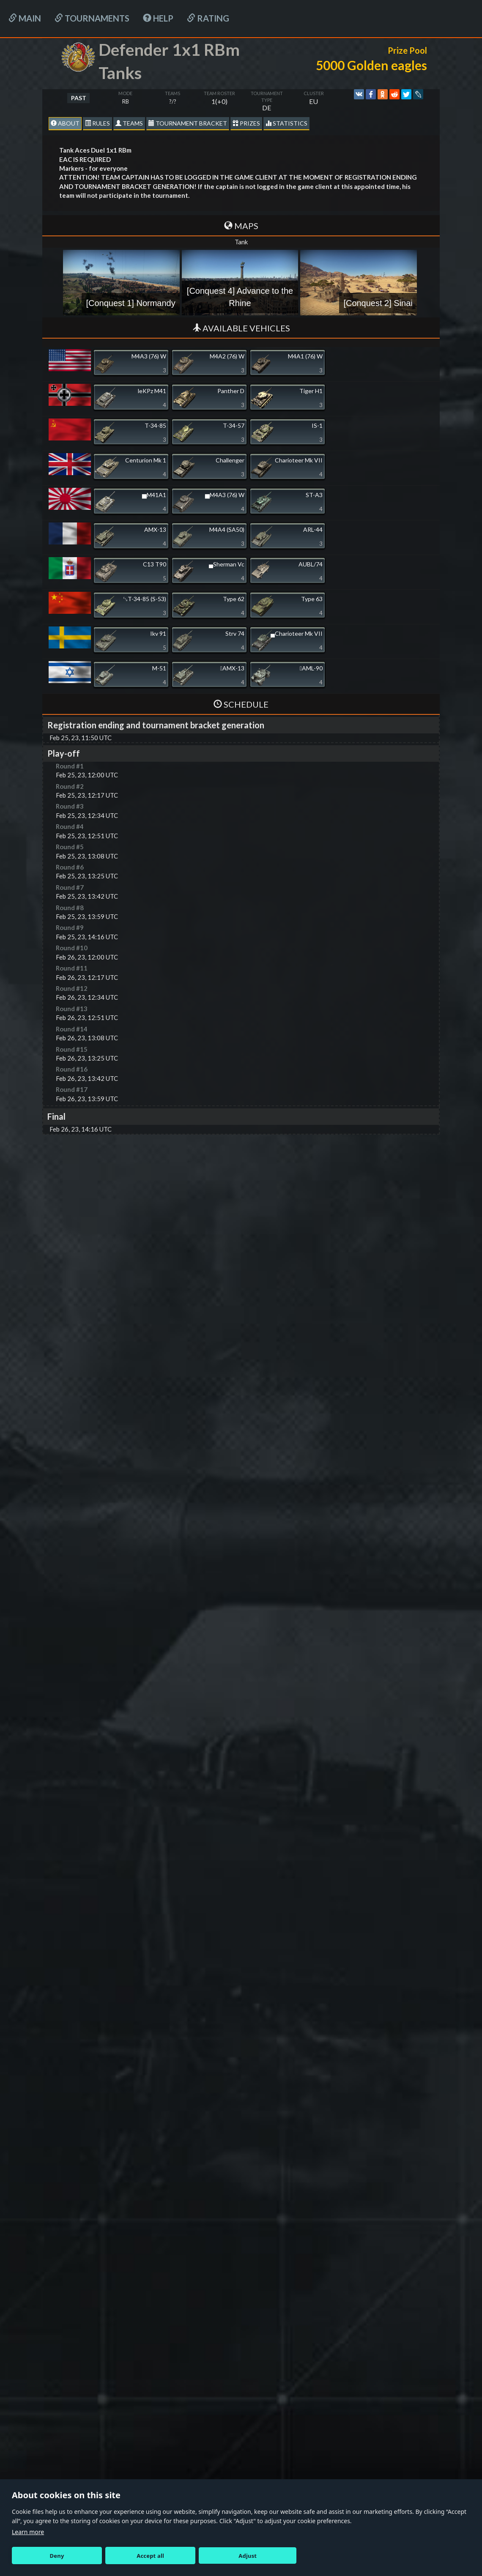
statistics (286, 123)
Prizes (246, 123)
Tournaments (92, 18)
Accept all (150, 2556)
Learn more (28, 2532)
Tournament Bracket (187, 123)
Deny (57, 2556)
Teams (129, 123)
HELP (158, 18)
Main (24, 18)
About (65, 123)
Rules (97, 123)
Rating (208, 18)
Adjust (247, 2556)
